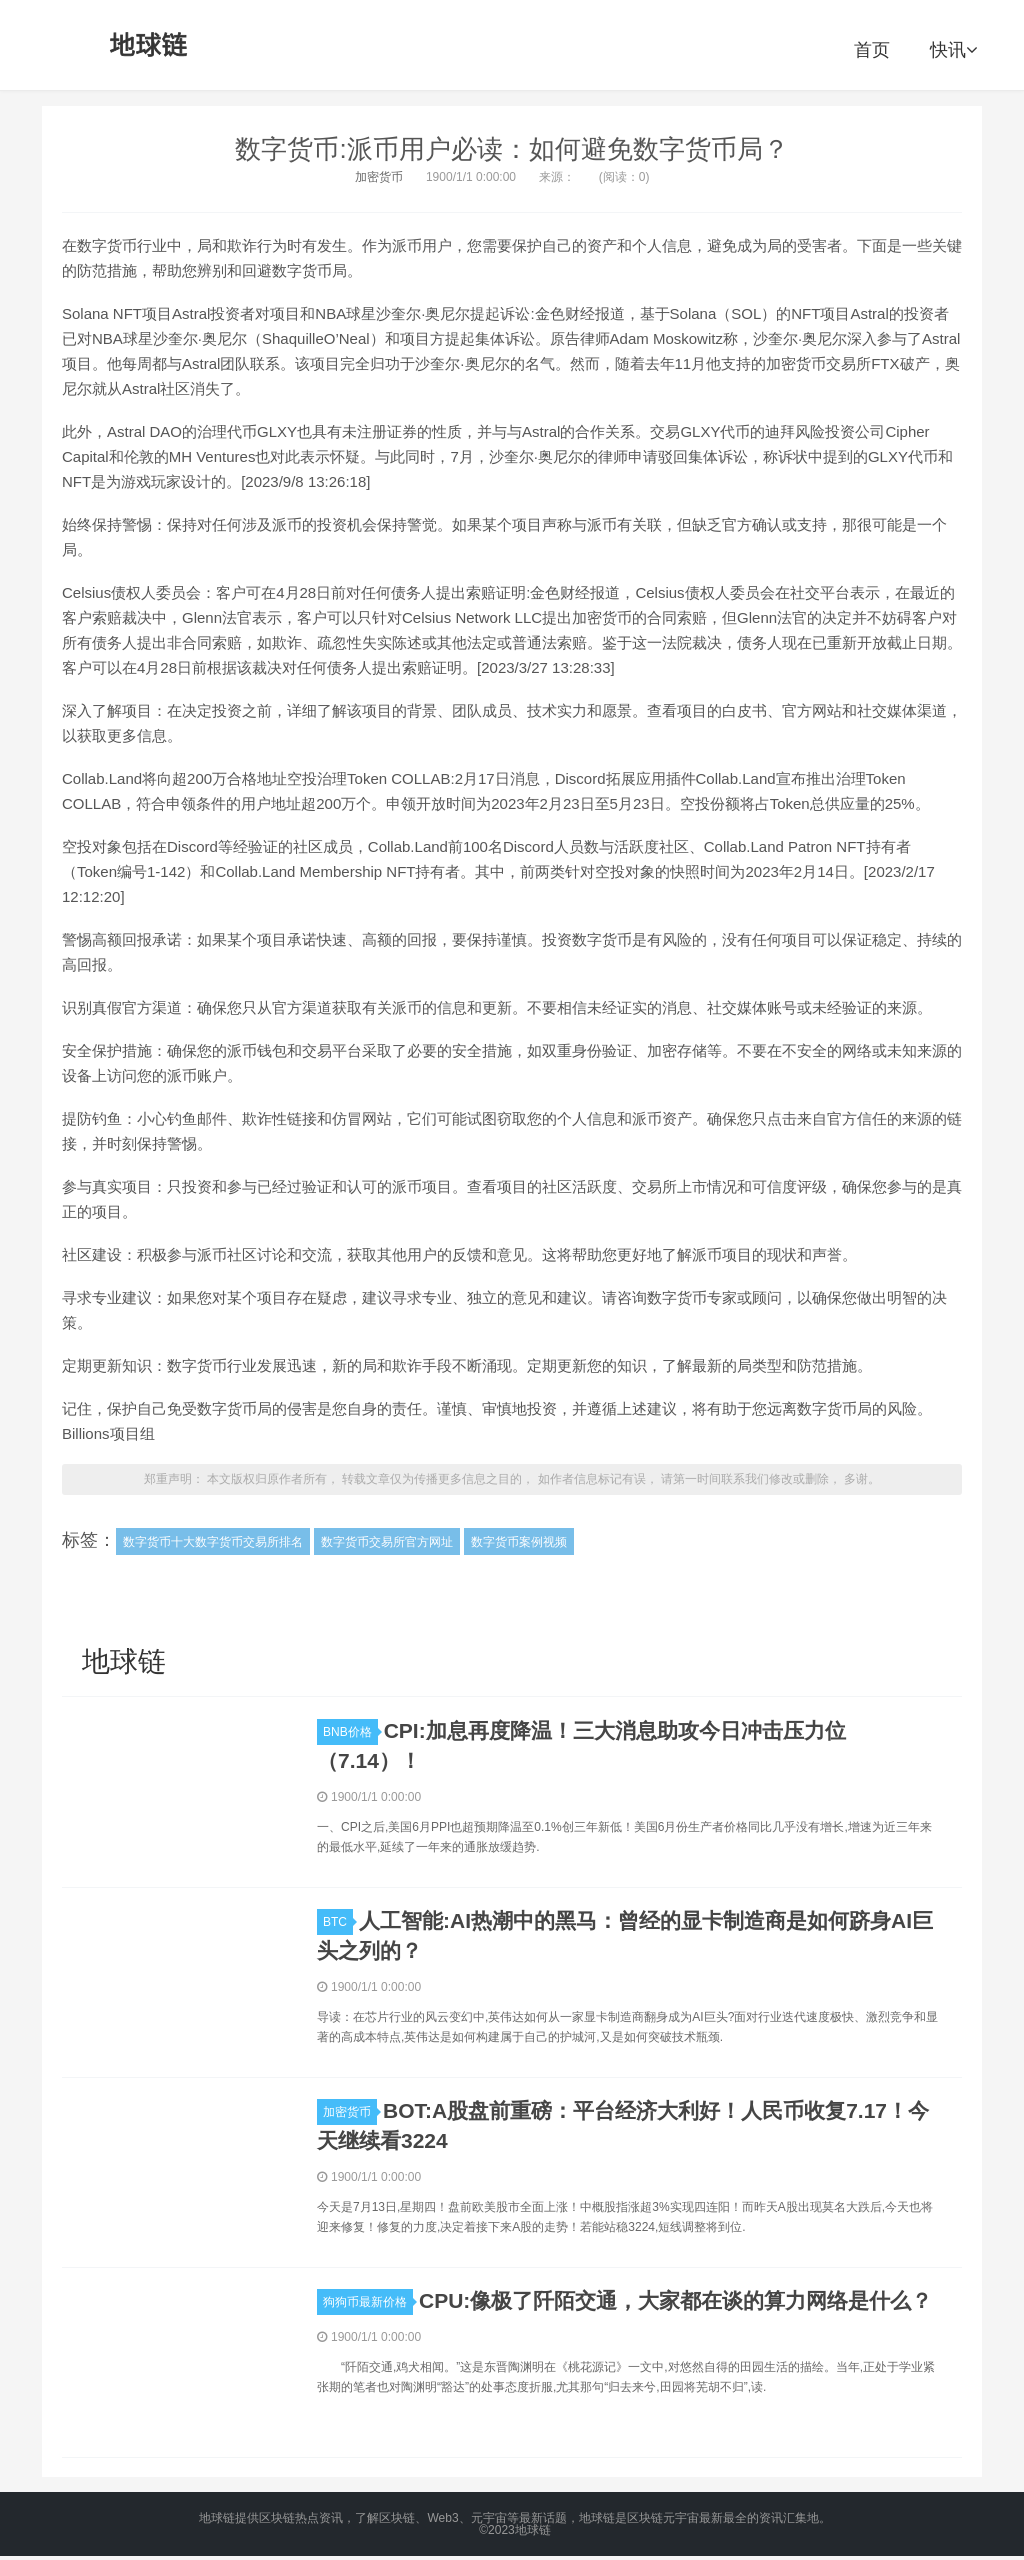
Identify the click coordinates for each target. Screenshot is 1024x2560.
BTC (338, 1922)
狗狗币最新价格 (368, 2302)
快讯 (953, 50)
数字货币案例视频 (519, 1542)
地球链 (149, 45)
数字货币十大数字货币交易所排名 (213, 1542)
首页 (872, 50)
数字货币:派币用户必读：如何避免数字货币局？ (511, 149)
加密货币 (379, 177)
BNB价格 (350, 1732)
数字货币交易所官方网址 (387, 1542)
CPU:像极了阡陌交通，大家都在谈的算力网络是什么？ (675, 2300)
